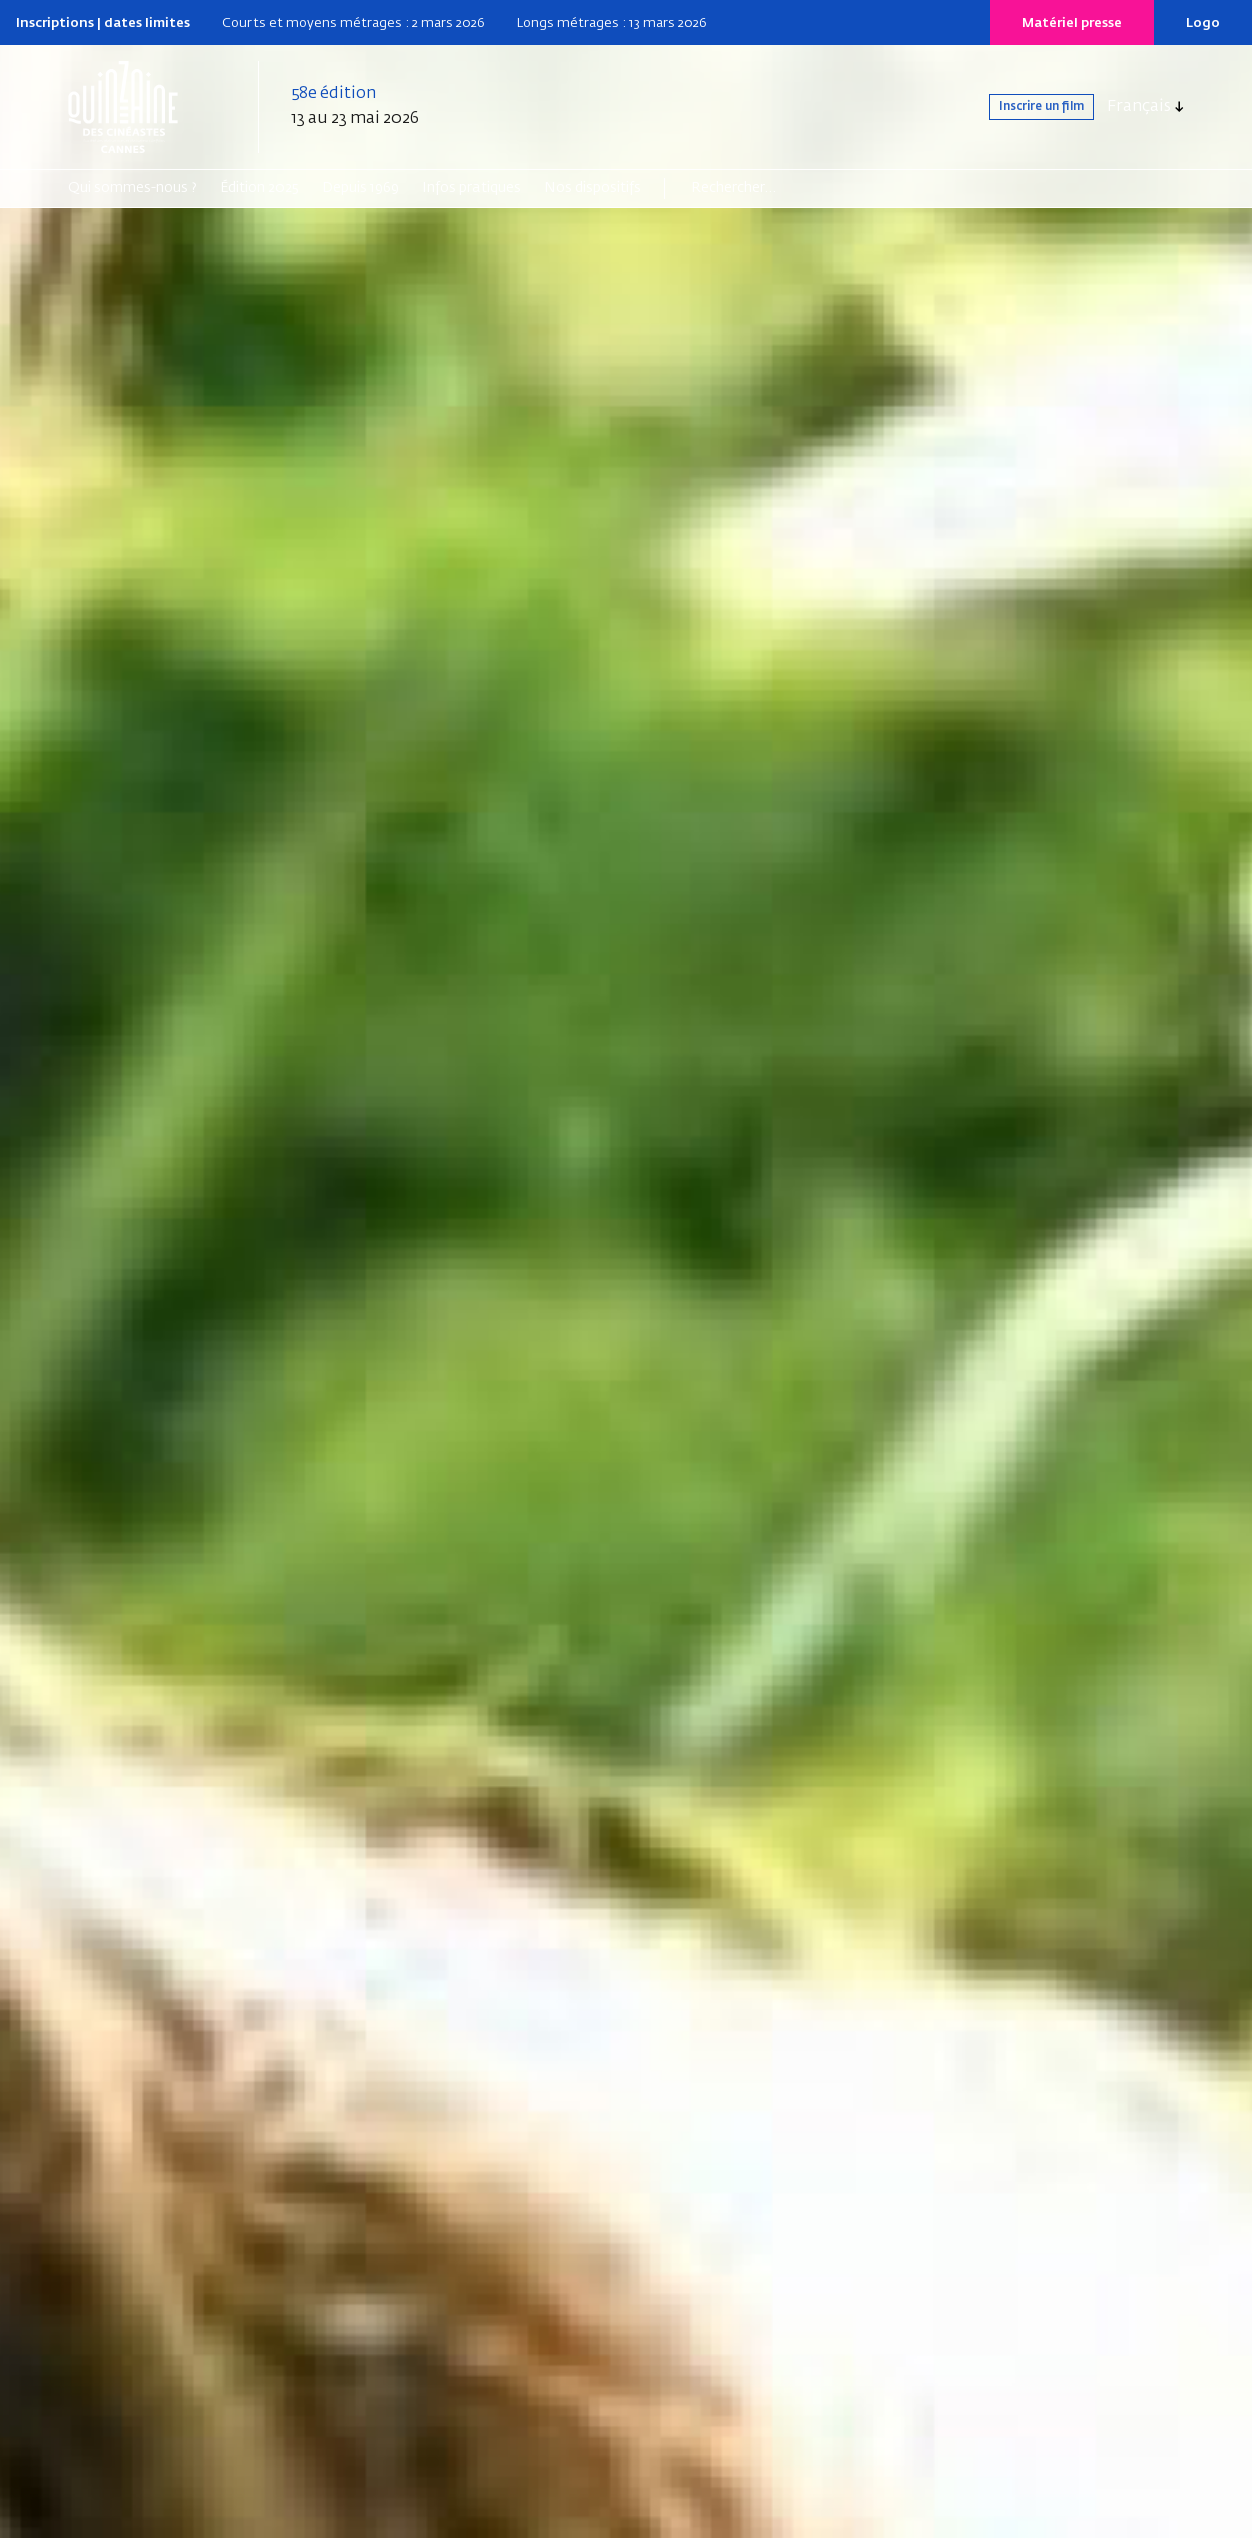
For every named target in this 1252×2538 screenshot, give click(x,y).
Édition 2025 (259, 188)
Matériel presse (1072, 23)
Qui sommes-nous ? (132, 188)
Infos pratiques (471, 188)
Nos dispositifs (592, 188)
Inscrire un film (1017, 107)
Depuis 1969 (360, 188)
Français (1139, 107)
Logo (1203, 23)
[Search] (768, 188)
